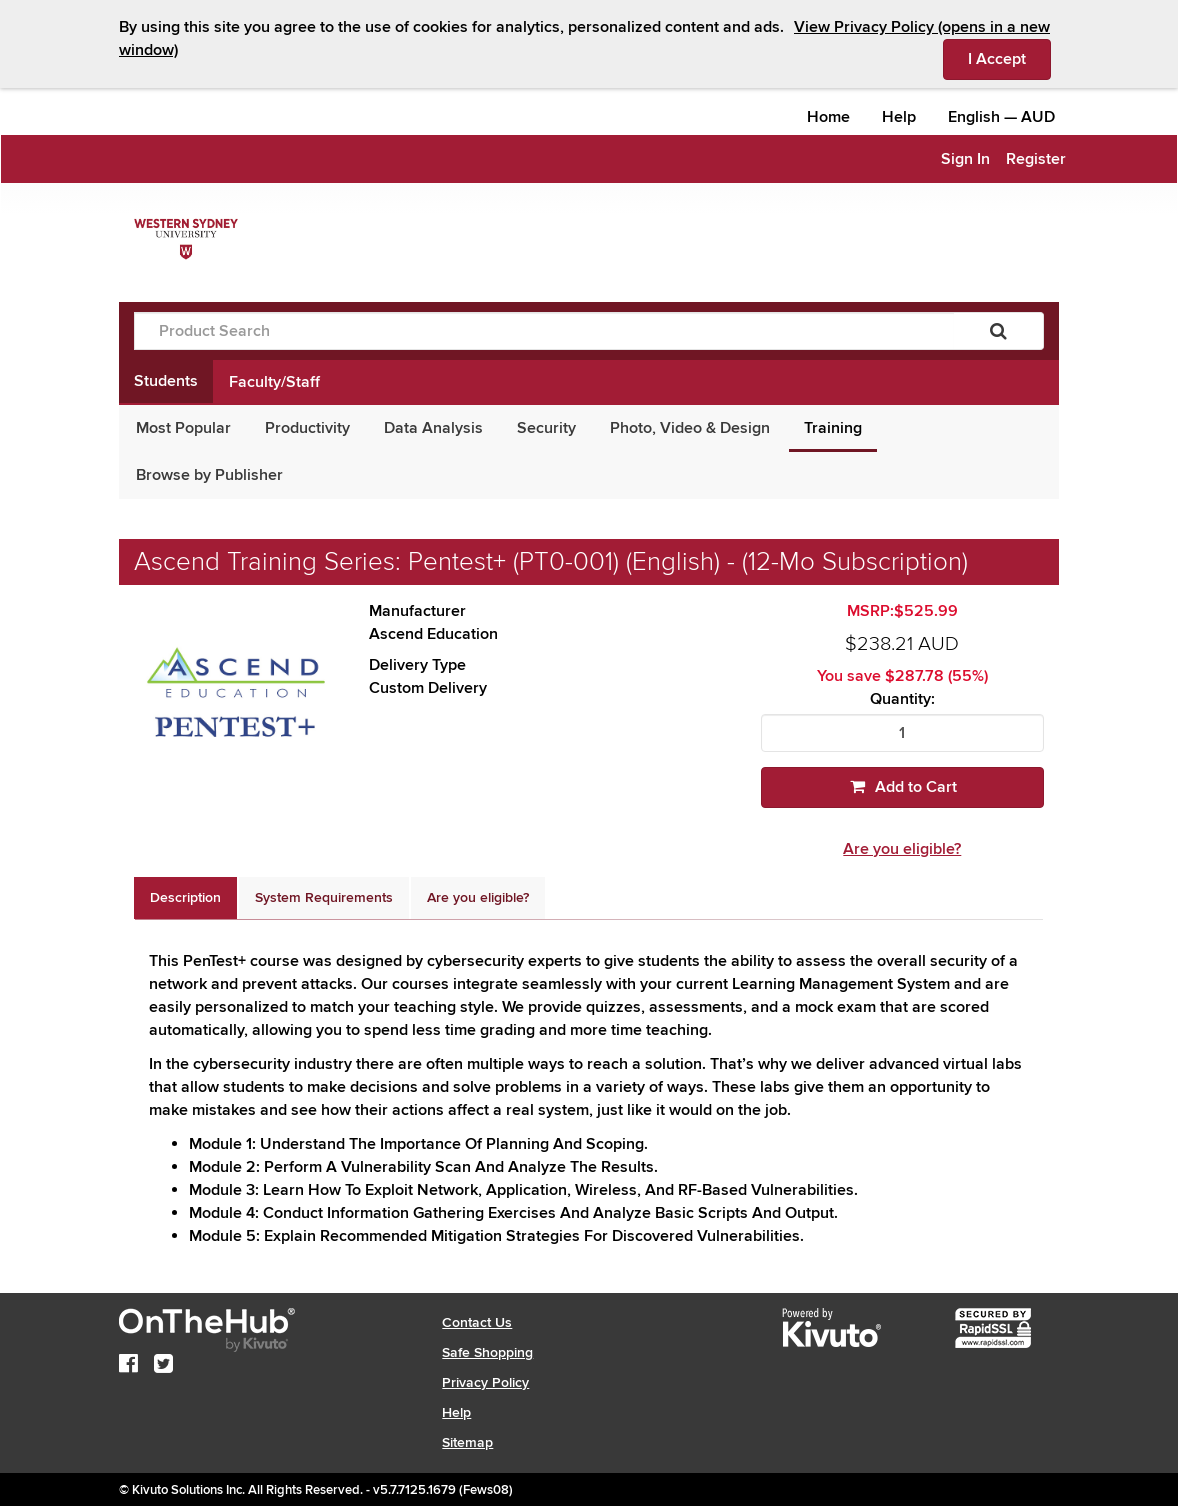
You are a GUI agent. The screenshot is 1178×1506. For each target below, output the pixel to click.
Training (833, 428)
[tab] (185, 898)
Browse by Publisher (209, 475)
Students (166, 381)
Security (546, 428)
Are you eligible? (902, 849)
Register (1036, 159)
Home (828, 117)
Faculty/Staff (274, 382)
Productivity (307, 428)
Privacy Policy (485, 1382)
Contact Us (477, 1322)
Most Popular (183, 428)
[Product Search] (544, 331)
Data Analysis (433, 428)
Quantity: (902, 699)
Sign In (965, 159)
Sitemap (467, 1442)
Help (899, 117)
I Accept (1009, 58)
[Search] (998, 331)
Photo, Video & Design (690, 428)
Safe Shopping (487, 1352)
